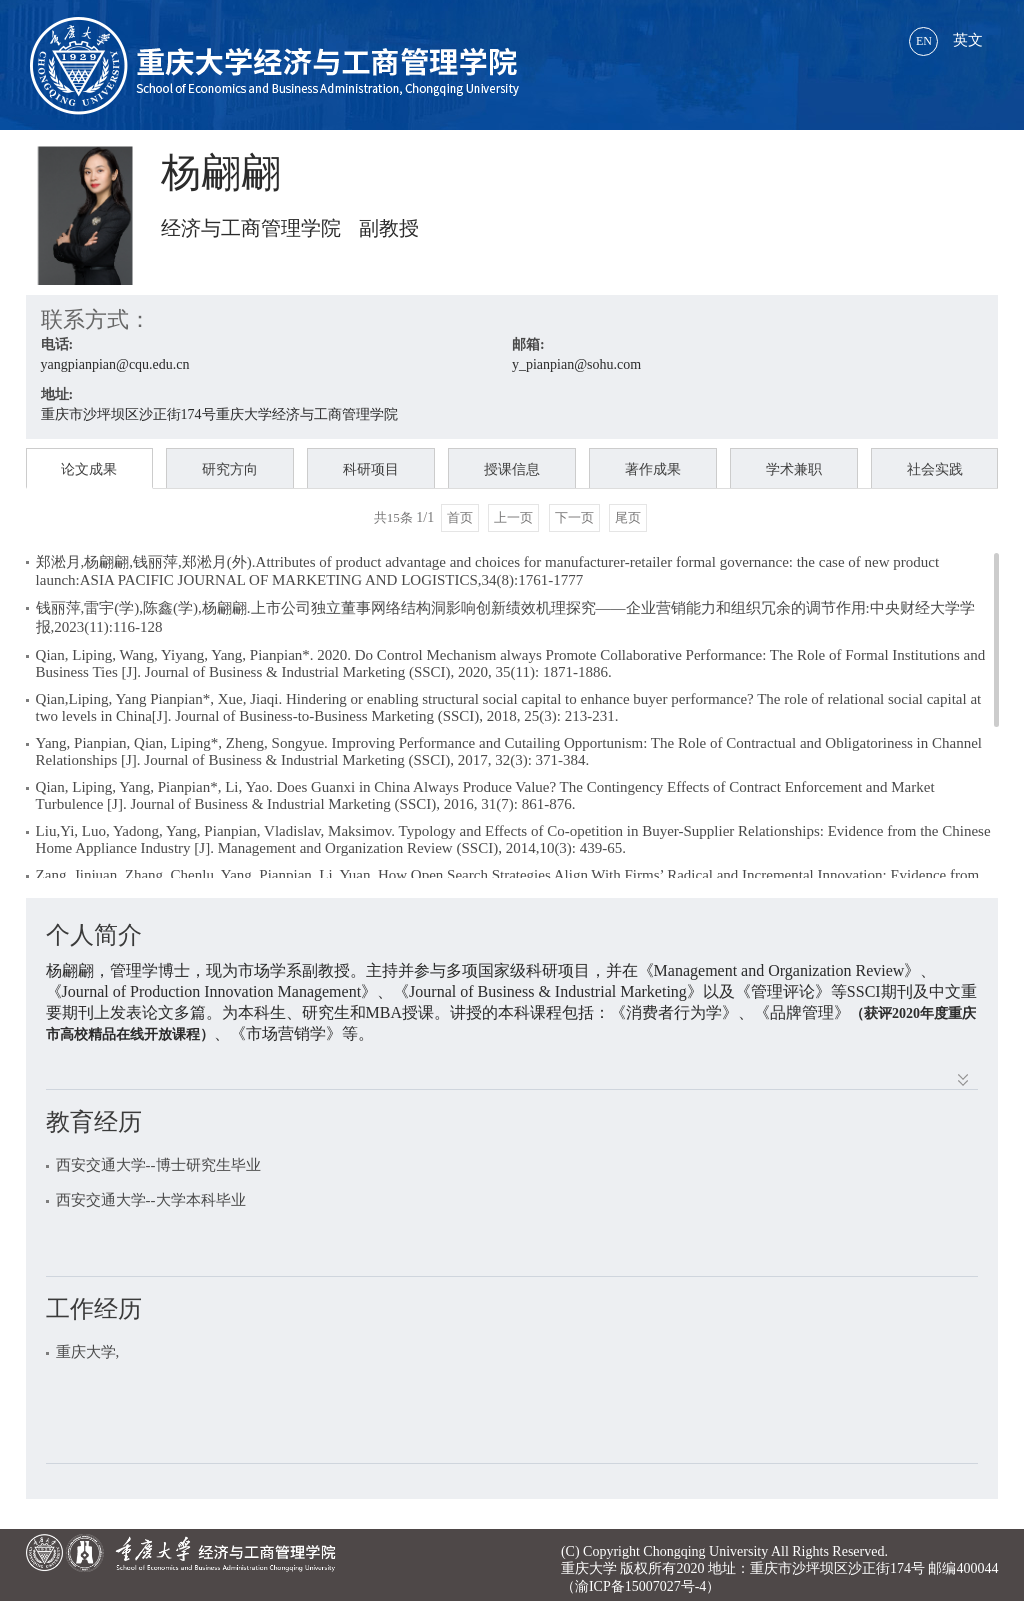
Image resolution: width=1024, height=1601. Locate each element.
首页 (460, 517)
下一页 (574, 517)
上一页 (513, 517)
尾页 (628, 517)
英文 (946, 40)
